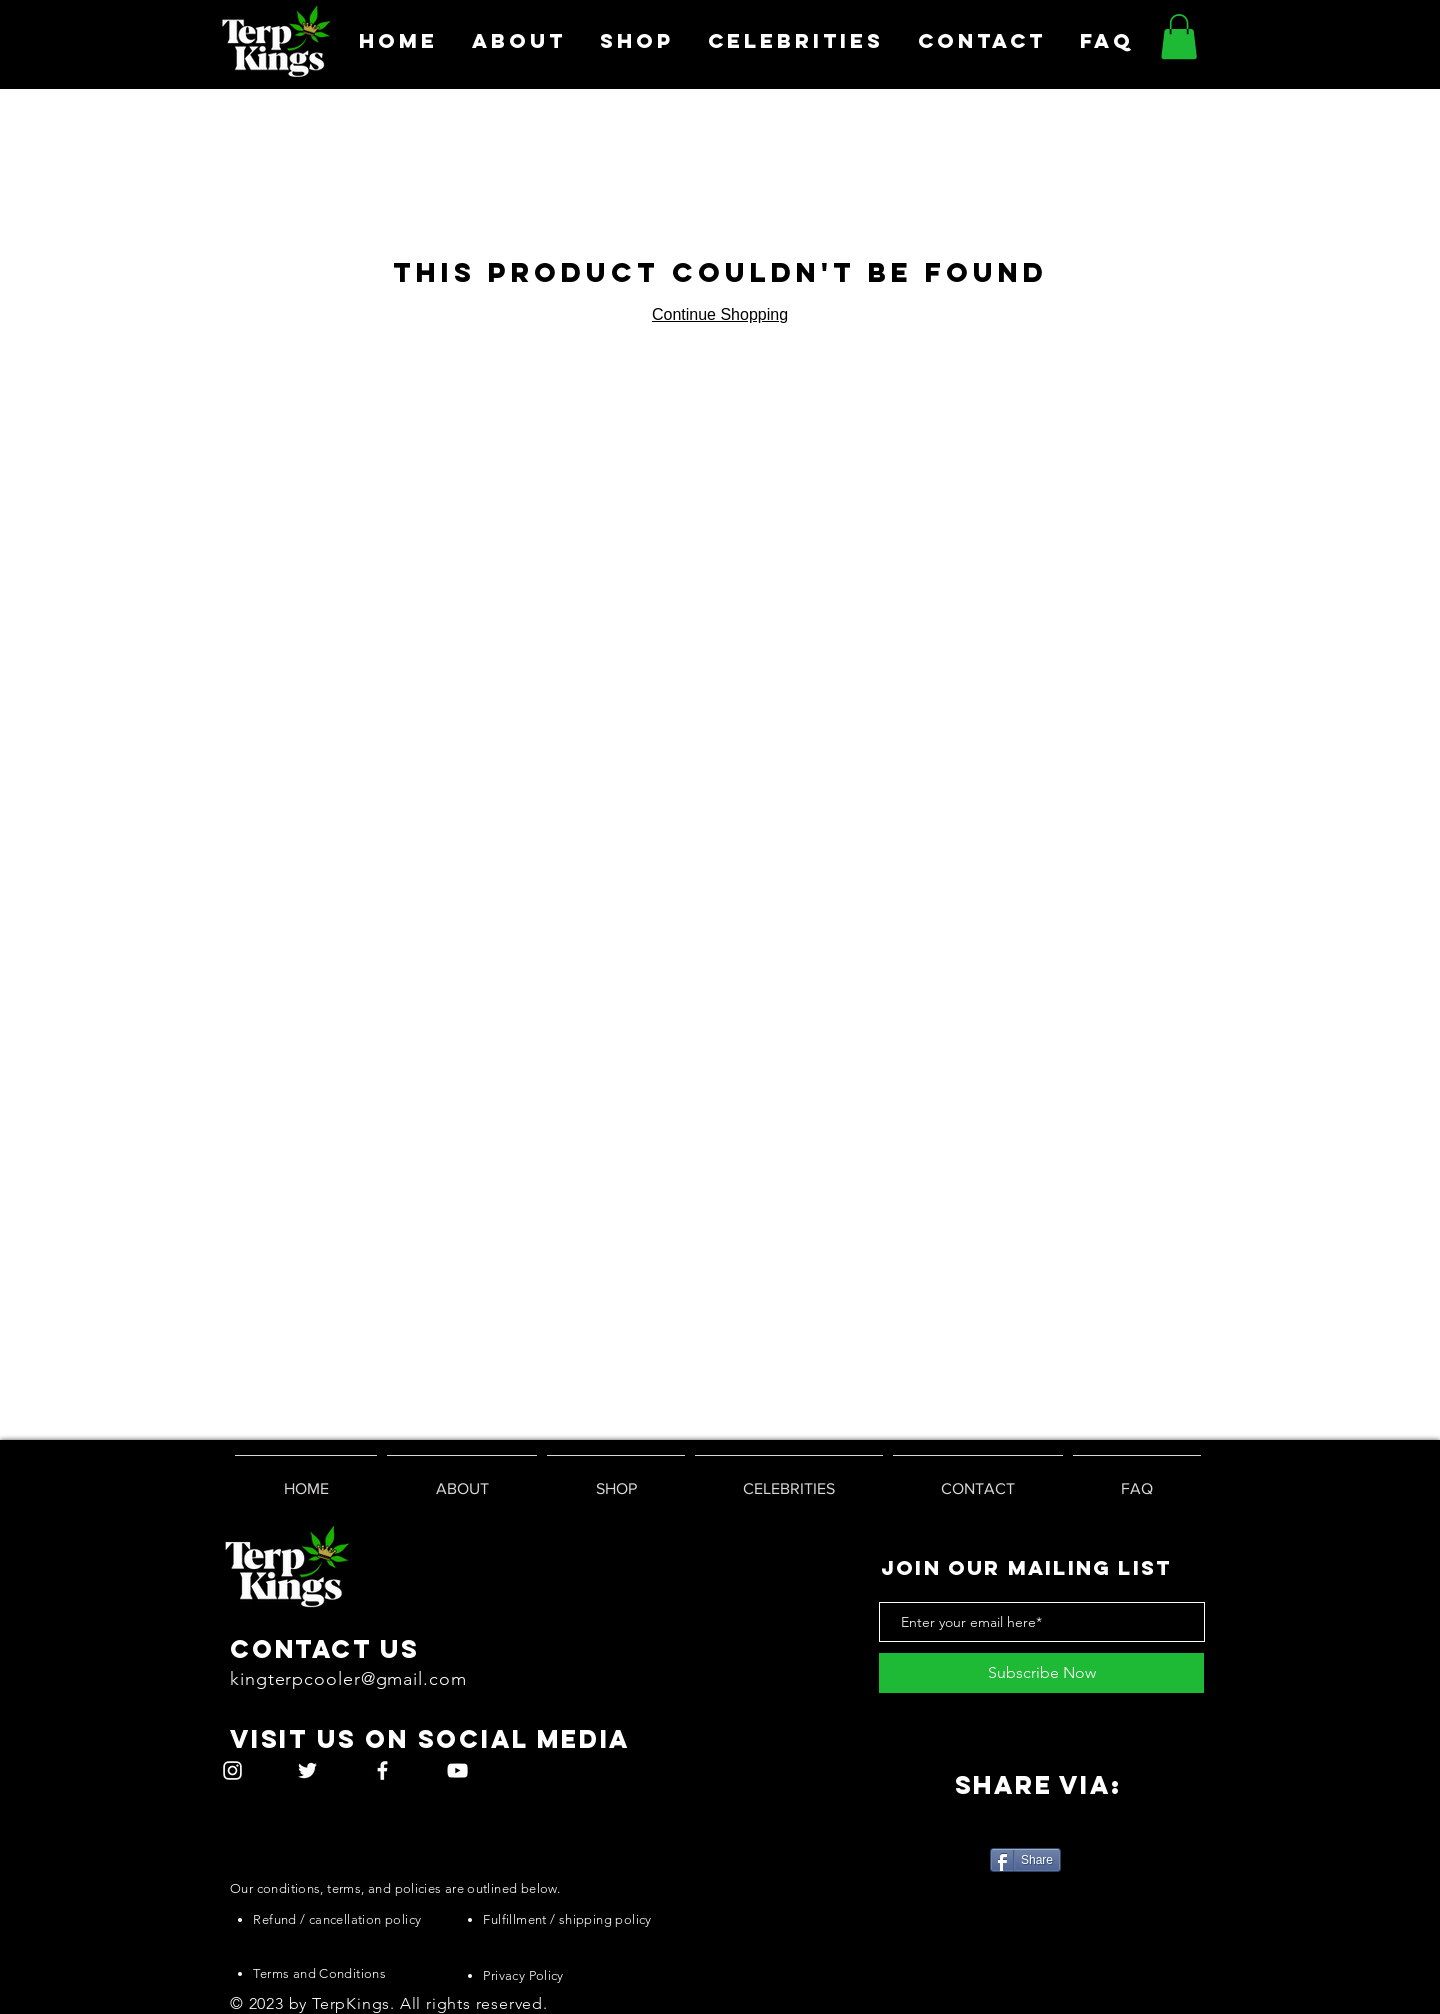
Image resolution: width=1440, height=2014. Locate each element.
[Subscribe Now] (1041, 1673)
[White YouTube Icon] (457, 1770)
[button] (1179, 36)
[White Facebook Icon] (382, 1770)
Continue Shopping (720, 314)
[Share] (1025, 1860)
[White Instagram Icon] (232, 1770)
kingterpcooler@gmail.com (348, 1679)
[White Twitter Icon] (307, 1770)
